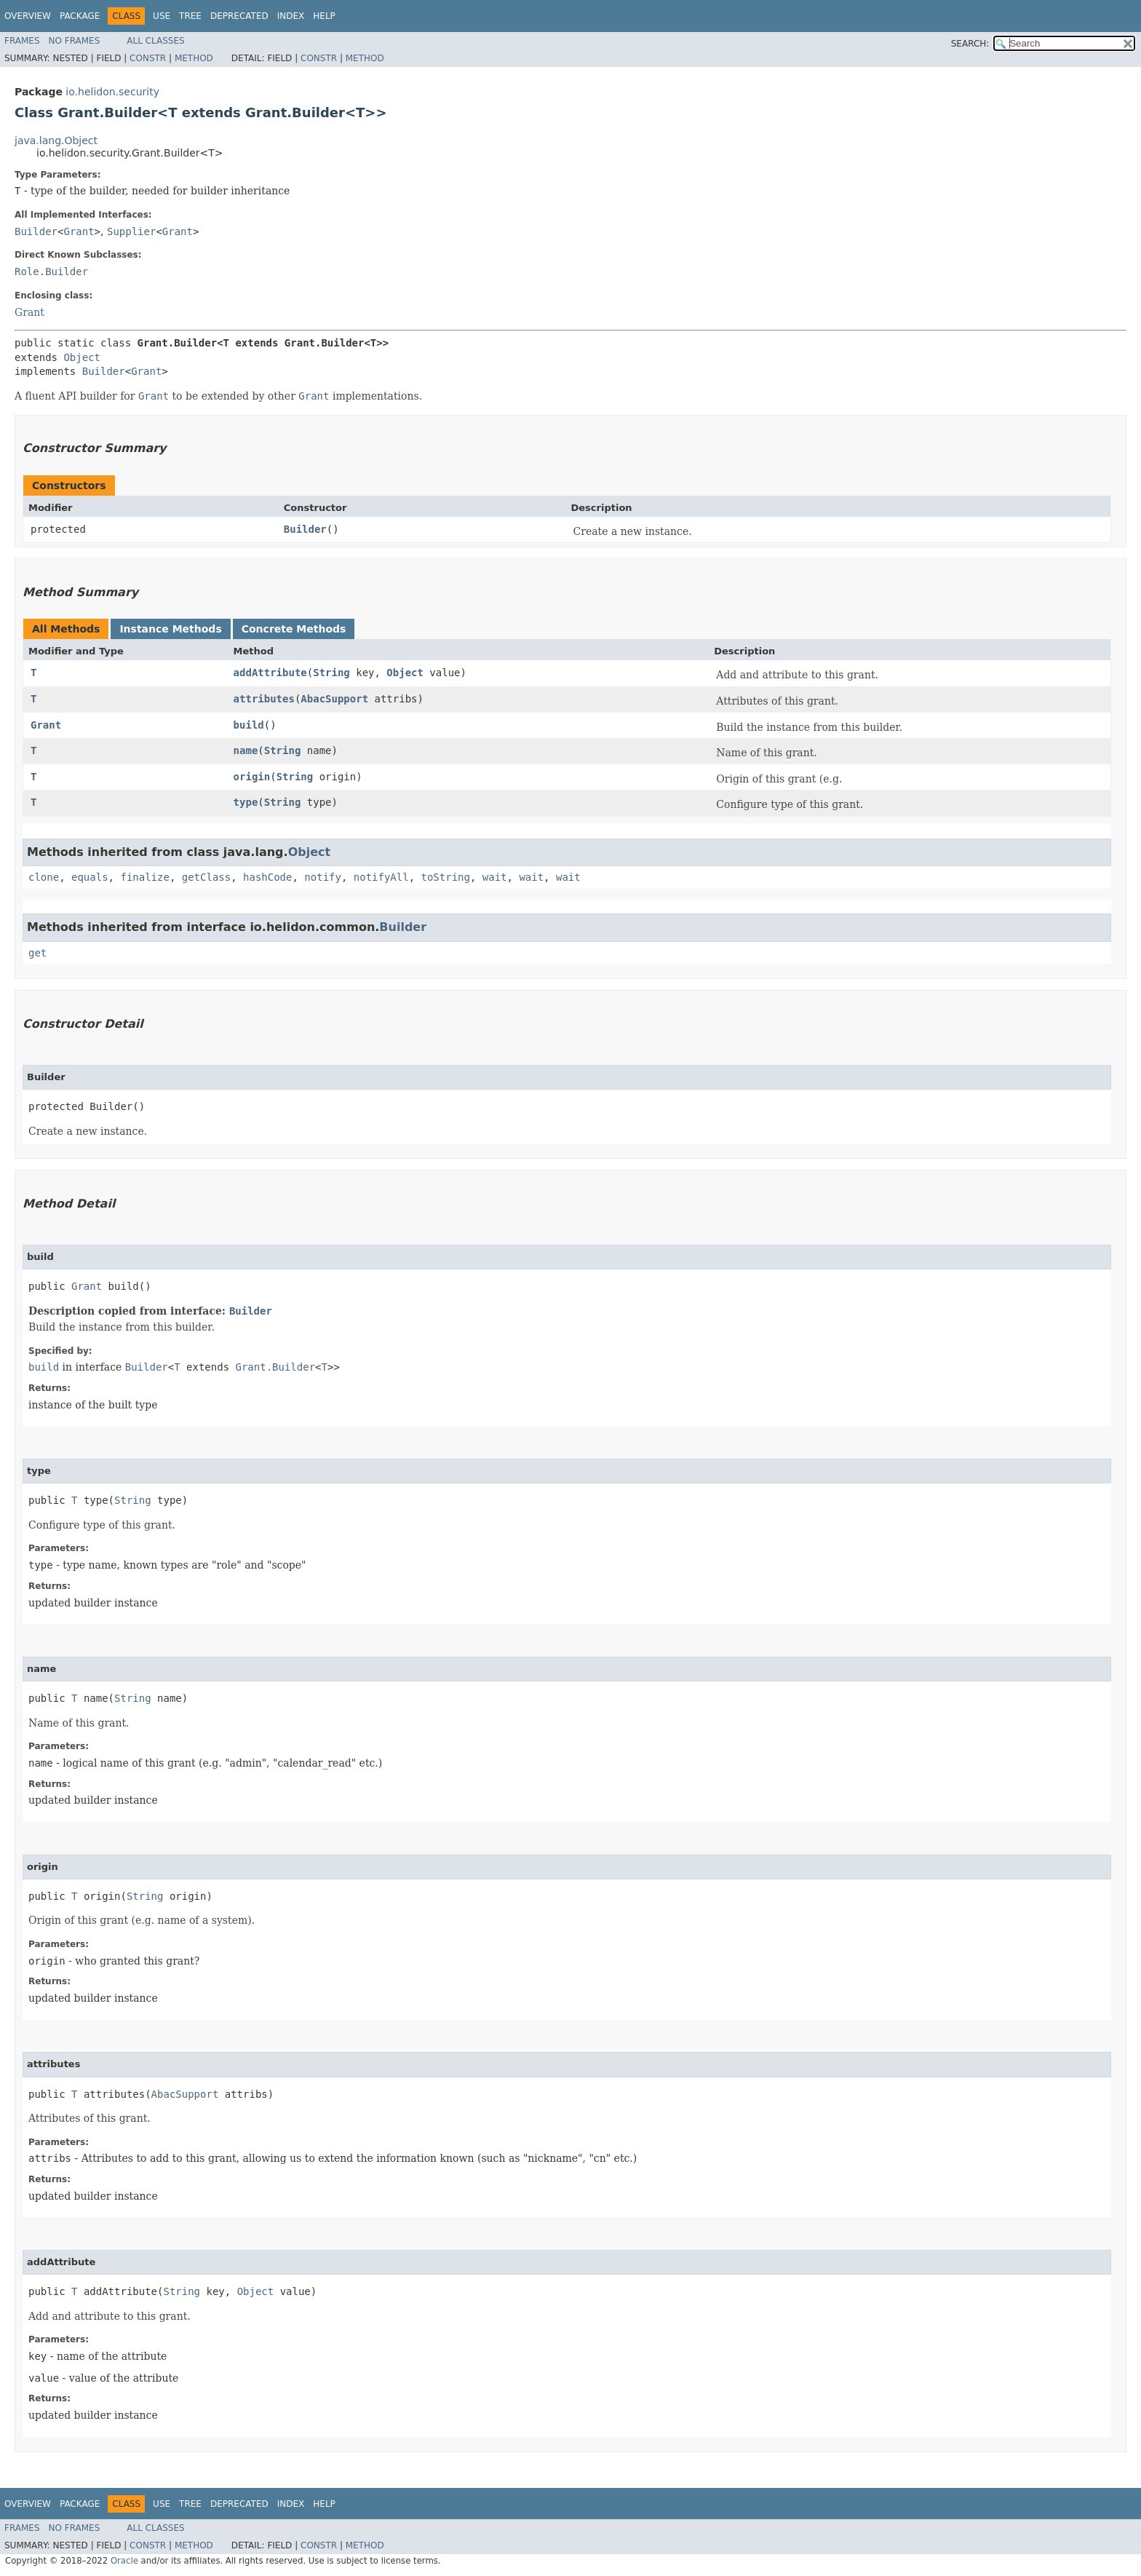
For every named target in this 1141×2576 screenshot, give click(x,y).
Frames (22, 41)
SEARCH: (970, 44)
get (37, 953)
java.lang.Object (56, 140)
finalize (144, 877)
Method (194, 58)
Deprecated (239, 16)
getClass (206, 877)
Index (291, 16)
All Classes (155, 41)
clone (43, 877)
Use (161, 16)
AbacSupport (334, 699)
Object (81, 357)
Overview (27, 16)
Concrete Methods (294, 629)
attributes (264, 699)
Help (324, 16)
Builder (36, 231)
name (246, 750)
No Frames (74, 41)
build (249, 725)
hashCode (267, 877)
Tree (190, 16)
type (246, 802)
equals (89, 877)
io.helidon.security (112, 92)
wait (494, 877)
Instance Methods (170, 629)
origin (252, 776)
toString (445, 877)
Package (80, 16)
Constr (148, 58)
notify (322, 877)
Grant (78, 231)
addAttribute (270, 672)
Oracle (124, 2561)
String (331, 672)
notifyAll (381, 877)
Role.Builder (51, 271)
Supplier (131, 231)
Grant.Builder (276, 1367)
